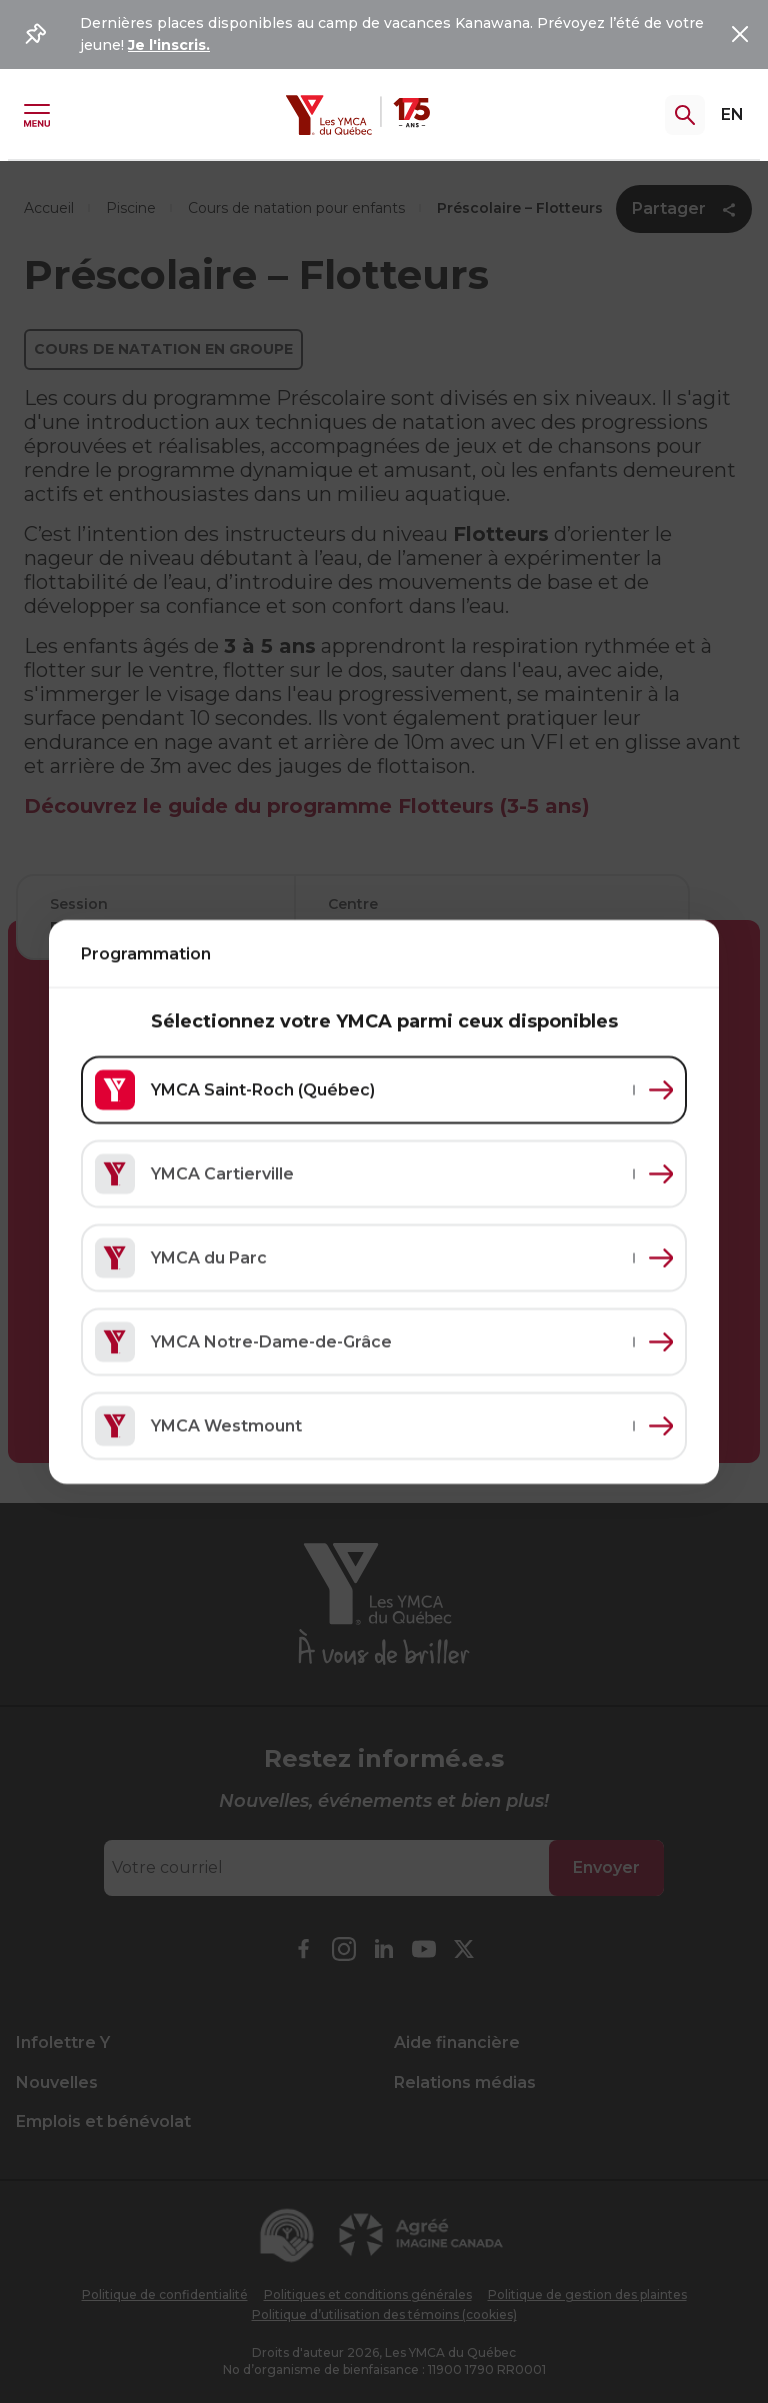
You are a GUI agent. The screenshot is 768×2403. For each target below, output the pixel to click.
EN (732, 114)
